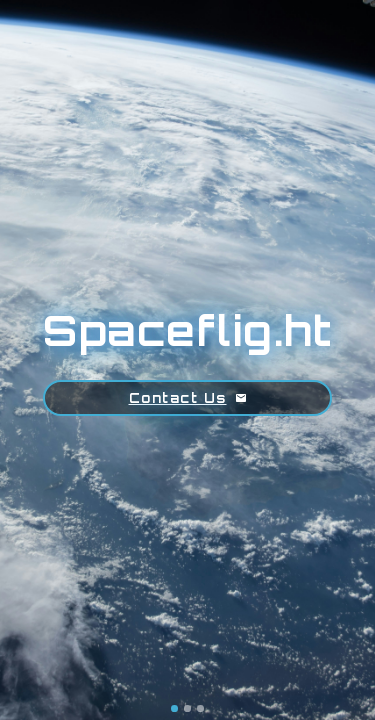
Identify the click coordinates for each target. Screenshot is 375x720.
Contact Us (188, 398)
